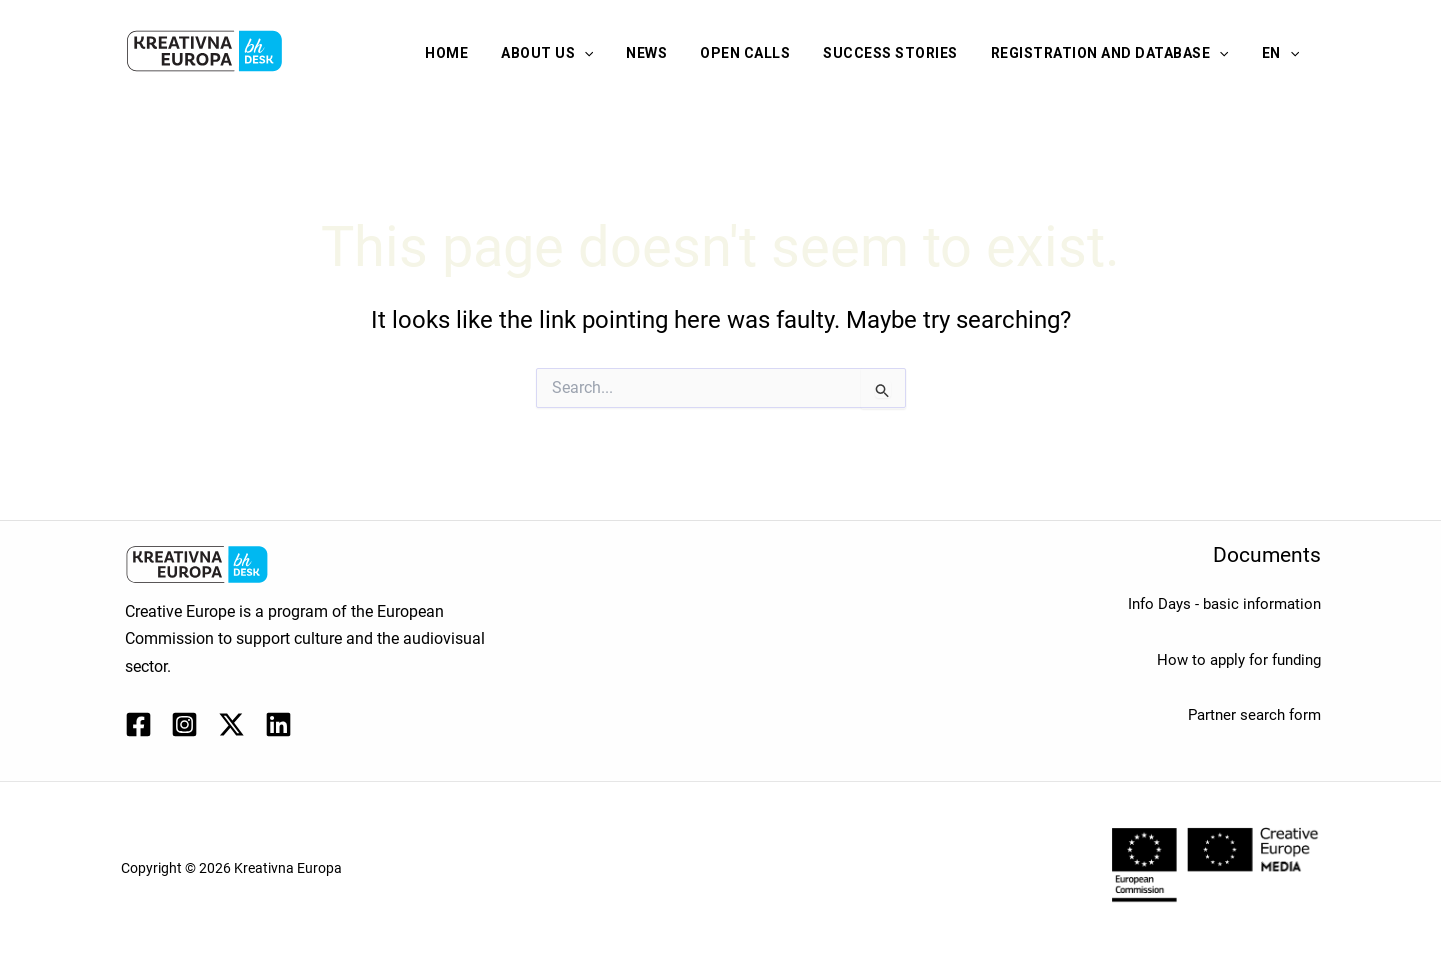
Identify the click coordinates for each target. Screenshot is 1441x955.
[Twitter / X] (216, 724)
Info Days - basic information (1218, 603)
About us (626, 56)
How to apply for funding (1233, 659)
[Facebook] (138, 724)
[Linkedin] (255, 724)
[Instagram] (177, 724)
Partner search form (1251, 714)
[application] (663, 56)
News (712, 56)
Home (539, 56)
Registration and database (1133, 56)
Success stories (928, 56)
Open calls (797, 56)
